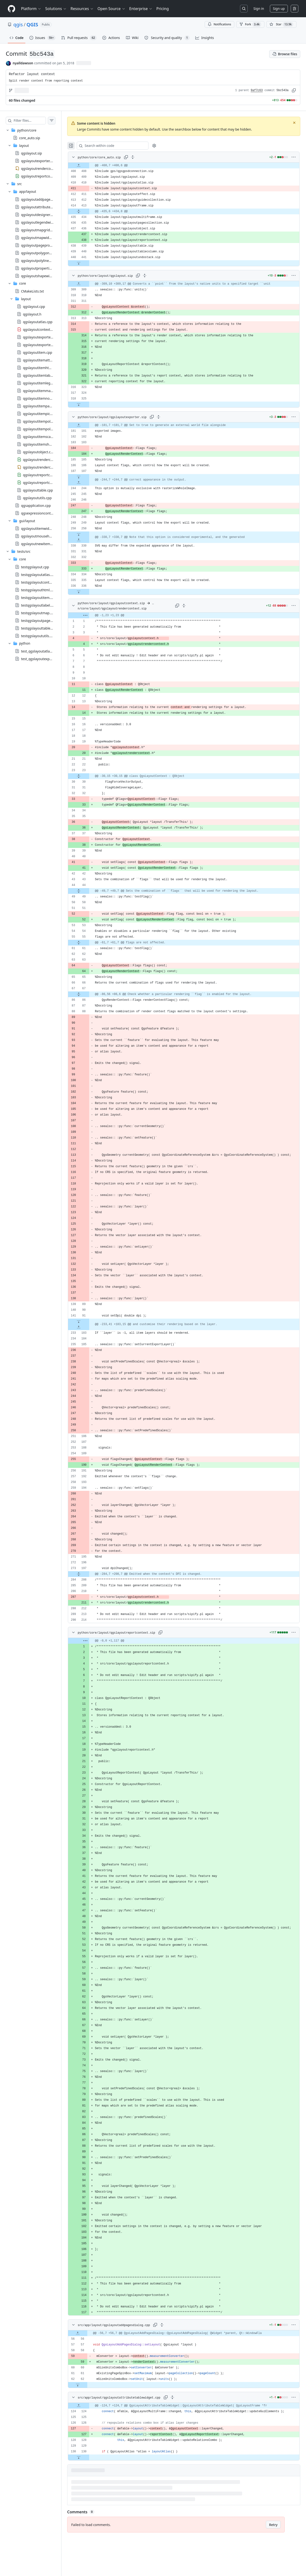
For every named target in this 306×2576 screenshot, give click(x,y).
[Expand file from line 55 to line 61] (88, 942)
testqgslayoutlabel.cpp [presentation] (39, 605)
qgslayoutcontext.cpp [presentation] (40, 329)
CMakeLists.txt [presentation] (32, 291)
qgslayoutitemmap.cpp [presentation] (41, 390)
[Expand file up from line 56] (87, 2345)
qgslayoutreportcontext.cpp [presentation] (45, 474)
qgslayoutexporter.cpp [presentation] (40, 337)
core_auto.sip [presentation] (29, 138)
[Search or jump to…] (243, 8)
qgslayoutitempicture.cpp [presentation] (43, 413)
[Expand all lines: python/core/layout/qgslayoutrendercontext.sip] (188, 605)
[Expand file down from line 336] (88, 592)
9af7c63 (257, 90)
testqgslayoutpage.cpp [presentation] (39, 620)
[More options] (293, 157)
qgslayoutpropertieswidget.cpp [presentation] (45, 268)
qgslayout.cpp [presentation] (34, 306)
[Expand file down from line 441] (88, 263)
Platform (31, 8)
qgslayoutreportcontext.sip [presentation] (42, 176)
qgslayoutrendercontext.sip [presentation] (42, 168)
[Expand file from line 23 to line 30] (88, 776)
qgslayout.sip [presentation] (31, 153)
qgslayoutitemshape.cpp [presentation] (42, 444)
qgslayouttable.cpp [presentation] (38, 490)
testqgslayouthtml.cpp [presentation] (38, 589)
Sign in (258, 8)
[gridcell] (188, 165)
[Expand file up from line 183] (88, 1333)
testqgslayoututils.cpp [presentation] (38, 635)
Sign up (279, 8)
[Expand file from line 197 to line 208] (88, 1580)
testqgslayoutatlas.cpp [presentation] (38, 574)
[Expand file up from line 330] (88, 540)
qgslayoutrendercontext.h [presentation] (43, 467)
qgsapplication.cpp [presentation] (36, 505)
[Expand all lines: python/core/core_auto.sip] (142, 157)
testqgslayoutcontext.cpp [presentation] (41, 582)
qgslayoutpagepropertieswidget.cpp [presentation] (49, 245)
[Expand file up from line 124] (88, 2417)
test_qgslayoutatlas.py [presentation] (38, 651)
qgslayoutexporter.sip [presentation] (38, 161)
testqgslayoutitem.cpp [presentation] (38, 597)
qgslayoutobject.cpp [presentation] (39, 451)
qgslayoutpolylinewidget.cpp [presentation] (43, 260)
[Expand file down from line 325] (88, 404)
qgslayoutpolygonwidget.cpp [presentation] (44, 252)
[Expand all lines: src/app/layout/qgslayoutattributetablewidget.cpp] (182, 2408)
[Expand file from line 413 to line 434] (88, 211)
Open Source (112, 8)
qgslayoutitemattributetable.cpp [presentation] (48, 360)
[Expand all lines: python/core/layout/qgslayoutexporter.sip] (168, 417)
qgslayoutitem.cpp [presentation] (37, 352)
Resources (82, 8)
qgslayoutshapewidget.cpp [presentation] (42, 275)
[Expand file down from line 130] (88, 2474)
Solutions (56, 8)
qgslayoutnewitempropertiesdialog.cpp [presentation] (52, 544)
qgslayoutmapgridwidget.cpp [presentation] (44, 229)
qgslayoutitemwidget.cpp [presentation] (41, 528)
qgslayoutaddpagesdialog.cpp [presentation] (44, 199)
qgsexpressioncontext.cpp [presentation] (41, 513)
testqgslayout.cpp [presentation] (35, 566)
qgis (18, 24)
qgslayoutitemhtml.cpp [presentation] (41, 367)
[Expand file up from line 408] (88, 165)
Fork (250, 24)
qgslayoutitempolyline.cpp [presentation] (44, 428)
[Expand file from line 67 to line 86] (88, 994)
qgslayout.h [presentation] (32, 314)
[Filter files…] (34, 120)
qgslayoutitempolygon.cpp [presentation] (44, 421)
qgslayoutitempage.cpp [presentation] (41, 406)
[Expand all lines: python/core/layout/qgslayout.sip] (154, 275)
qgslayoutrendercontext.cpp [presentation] (45, 459)
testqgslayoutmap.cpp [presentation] (38, 612)
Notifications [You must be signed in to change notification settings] (219, 24)
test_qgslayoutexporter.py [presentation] (41, 658)
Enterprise (141, 8)
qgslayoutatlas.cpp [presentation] (37, 321)
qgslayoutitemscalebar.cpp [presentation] (44, 436)
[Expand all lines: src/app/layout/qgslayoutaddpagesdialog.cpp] (171, 2336)
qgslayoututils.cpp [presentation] (37, 497)
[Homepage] (11, 9)
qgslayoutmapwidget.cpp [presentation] (41, 237)
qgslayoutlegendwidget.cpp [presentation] (43, 222)
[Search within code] (120, 145)
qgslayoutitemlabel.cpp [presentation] (41, 375)
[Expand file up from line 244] (88, 483)
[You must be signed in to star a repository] (281, 24)
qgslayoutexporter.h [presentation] (39, 344)
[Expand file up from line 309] (88, 284)
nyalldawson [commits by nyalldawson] (23, 63)
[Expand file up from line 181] (88, 425)
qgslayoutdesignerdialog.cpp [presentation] (44, 214)
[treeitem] (35, 153)
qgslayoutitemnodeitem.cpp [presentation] (45, 398)
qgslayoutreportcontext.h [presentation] (43, 482)
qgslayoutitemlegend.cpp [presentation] (43, 383)
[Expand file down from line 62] (87, 2396)
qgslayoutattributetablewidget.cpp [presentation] (48, 207)
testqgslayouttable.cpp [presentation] (39, 628)
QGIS (32, 24)
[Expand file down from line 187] (88, 477)
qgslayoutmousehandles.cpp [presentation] (43, 536)
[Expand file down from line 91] (88, 1327)
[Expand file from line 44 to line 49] (88, 891)
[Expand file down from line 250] (88, 534)
